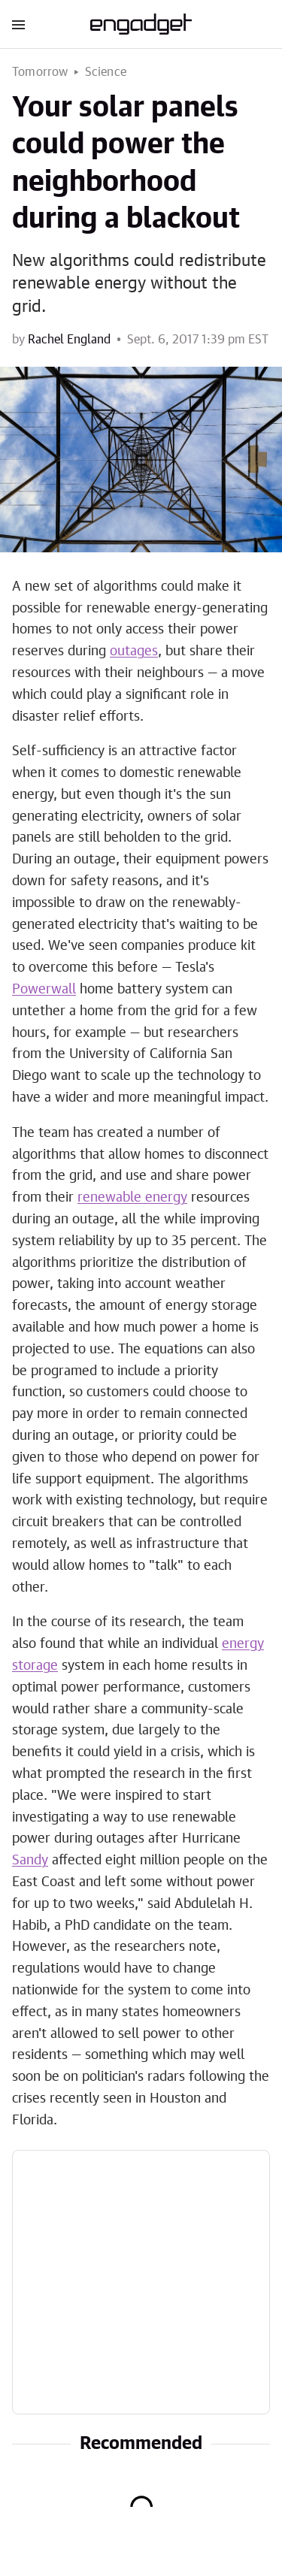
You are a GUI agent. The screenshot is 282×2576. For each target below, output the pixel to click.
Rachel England (69, 340)
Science (105, 72)
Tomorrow (40, 72)
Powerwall (44, 989)
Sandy (30, 1860)
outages (134, 651)
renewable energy (132, 1198)
